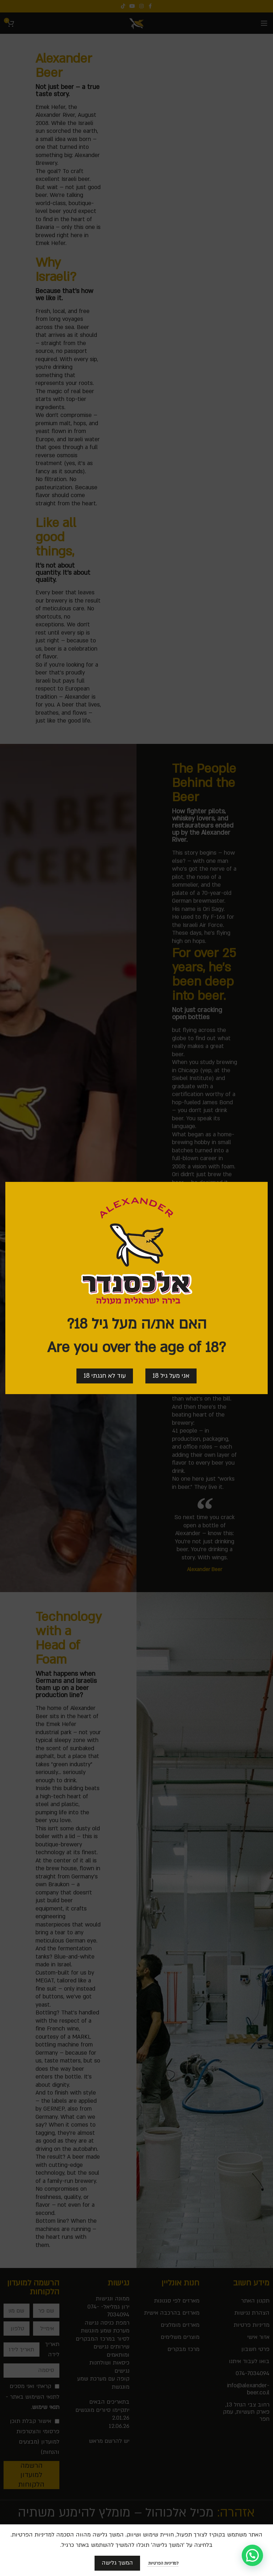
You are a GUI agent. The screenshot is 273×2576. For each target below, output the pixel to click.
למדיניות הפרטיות (162, 2563)
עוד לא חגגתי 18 (105, 1376)
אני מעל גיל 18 (170, 1376)
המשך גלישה (117, 2563)
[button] (252, 2555)
